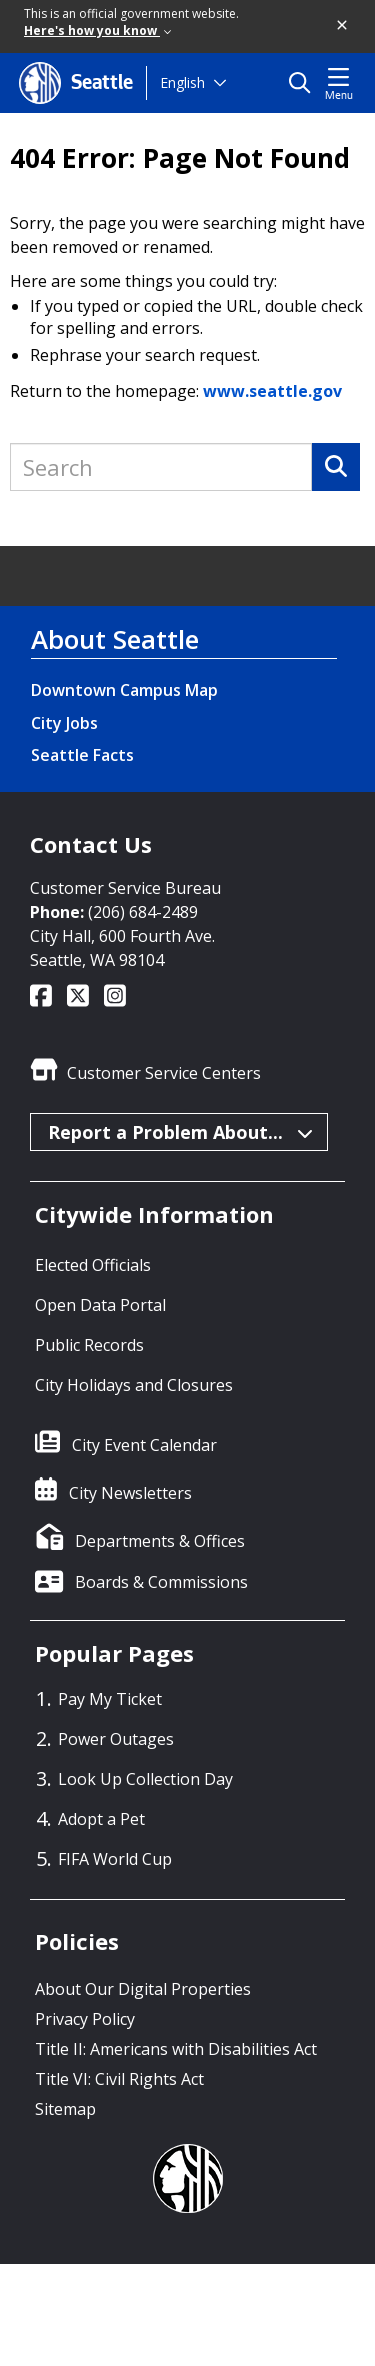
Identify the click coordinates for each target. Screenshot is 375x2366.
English (182, 82)
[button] (343, 26)
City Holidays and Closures (134, 1385)
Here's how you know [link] (97, 30)
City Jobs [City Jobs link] (64, 723)
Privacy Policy (85, 2019)
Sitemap (65, 2109)
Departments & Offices (160, 1541)
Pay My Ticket (110, 1699)
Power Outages (116, 1739)
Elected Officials (93, 1265)
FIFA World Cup (115, 1859)
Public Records (89, 1345)
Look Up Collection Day (145, 1779)
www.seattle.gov (272, 391)
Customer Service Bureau (125, 888)
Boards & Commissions (161, 1582)
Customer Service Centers (164, 1073)
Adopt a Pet (101, 1819)
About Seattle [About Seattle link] (115, 639)
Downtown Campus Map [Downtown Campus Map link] (124, 690)
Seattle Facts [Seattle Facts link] (82, 755)
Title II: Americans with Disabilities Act (176, 2049)
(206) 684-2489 (143, 912)
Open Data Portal (100, 1305)
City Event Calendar (144, 1445)
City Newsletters (130, 1493)
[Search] (336, 467)
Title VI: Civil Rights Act (119, 2079)
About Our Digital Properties (143, 1989)
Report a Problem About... (180, 1132)
